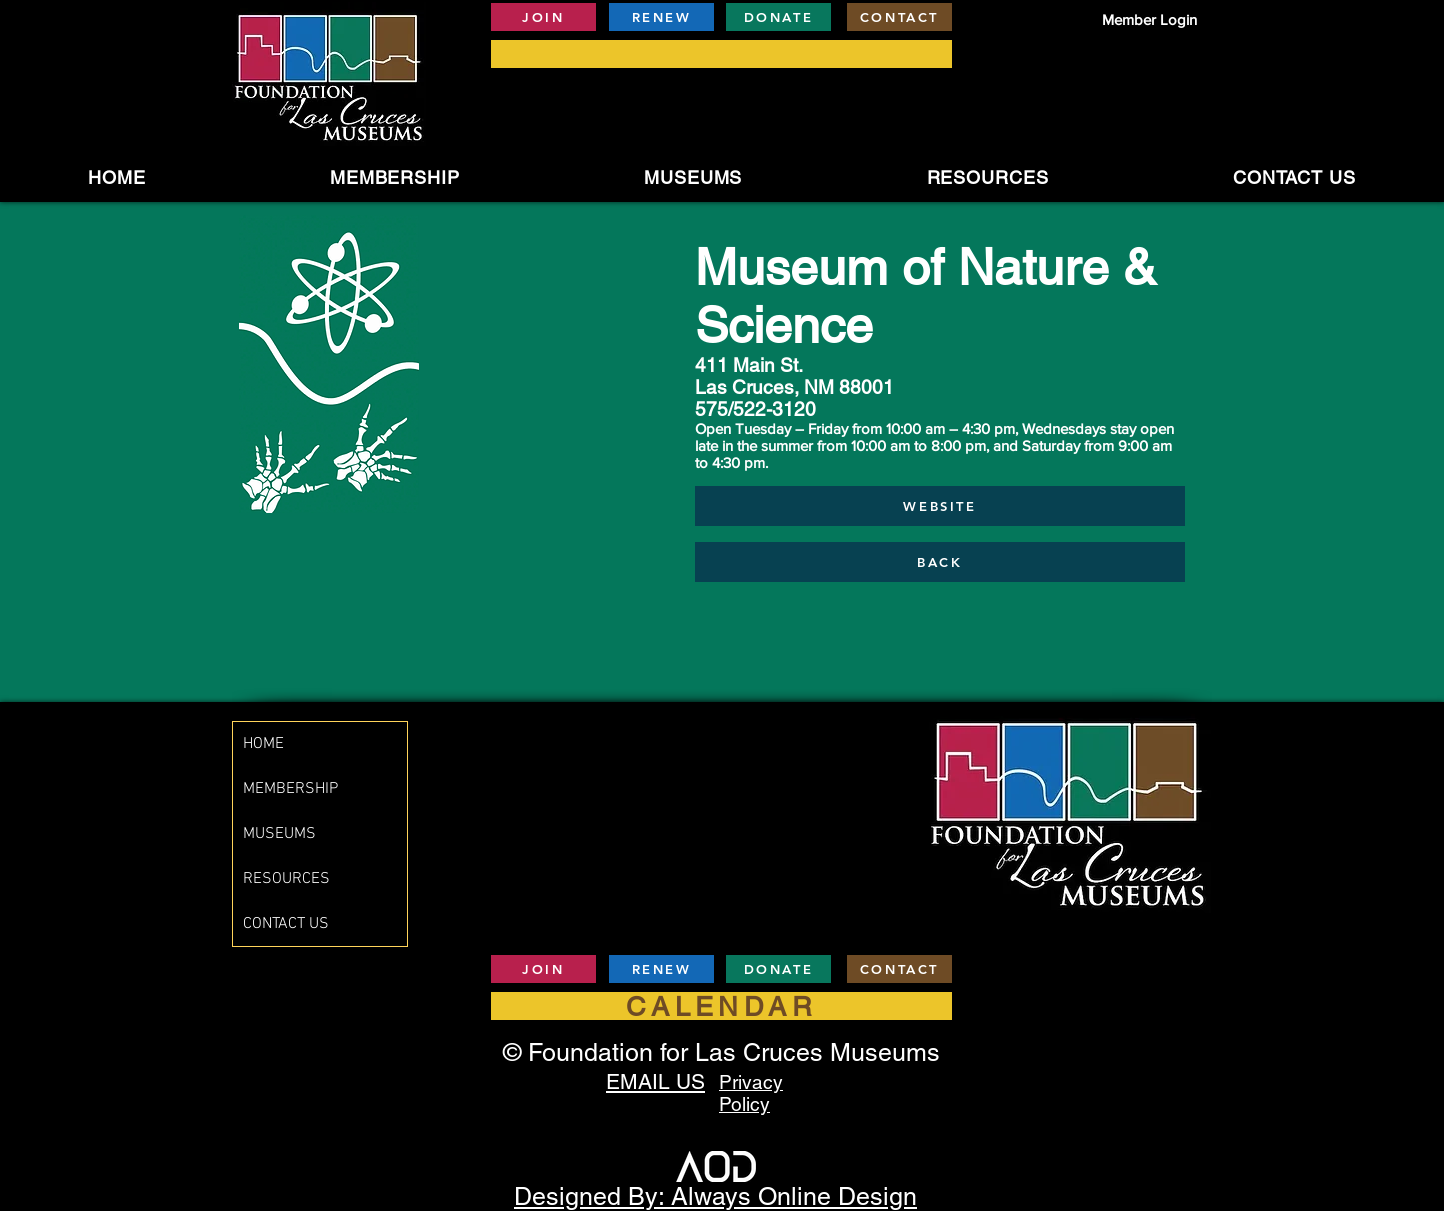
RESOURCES (286, 879)
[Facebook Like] (1151, 972)
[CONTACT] (899, 17)
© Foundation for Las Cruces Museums (721, 1052)
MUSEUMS (279, 834)
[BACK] (940, 562)
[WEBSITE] (940, 506)
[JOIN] (543, 17)
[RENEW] (661, 17)
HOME (263, 744)
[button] (693, 177)
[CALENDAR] (721, 1006)
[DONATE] (778, 17)
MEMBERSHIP (290, 789)
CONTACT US (286, 924)
